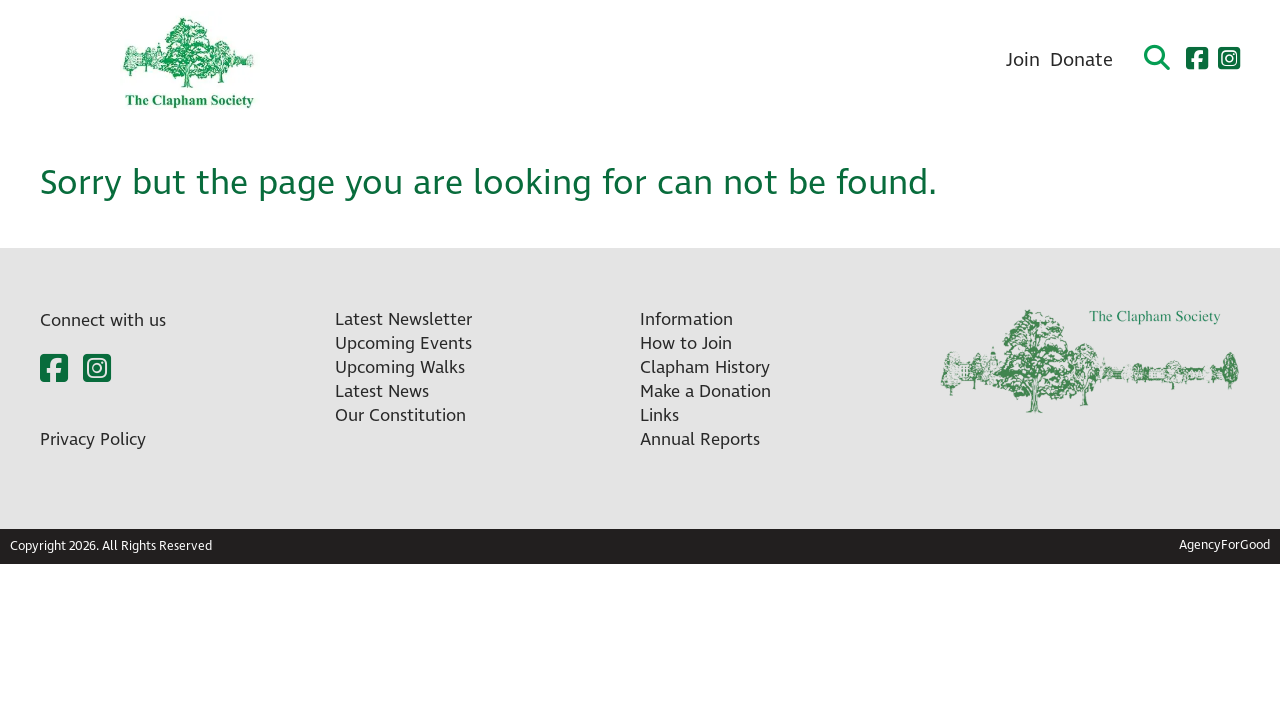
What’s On (431, 60)
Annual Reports (700, 440)
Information (686, 320)
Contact (946, 60)
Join (1023, 60)
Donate (1081, 60)
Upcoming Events (403, 344)
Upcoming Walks (400, 368)
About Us (673, 60)
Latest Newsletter (403, 320)
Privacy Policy (93, 440)
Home (333, 60)
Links (659, 416)
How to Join (686, 344)
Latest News (382, 392)
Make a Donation (705, 392)
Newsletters (555, 60)
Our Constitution (400, 416)
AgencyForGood (1224, 545)
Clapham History (812, 60)
